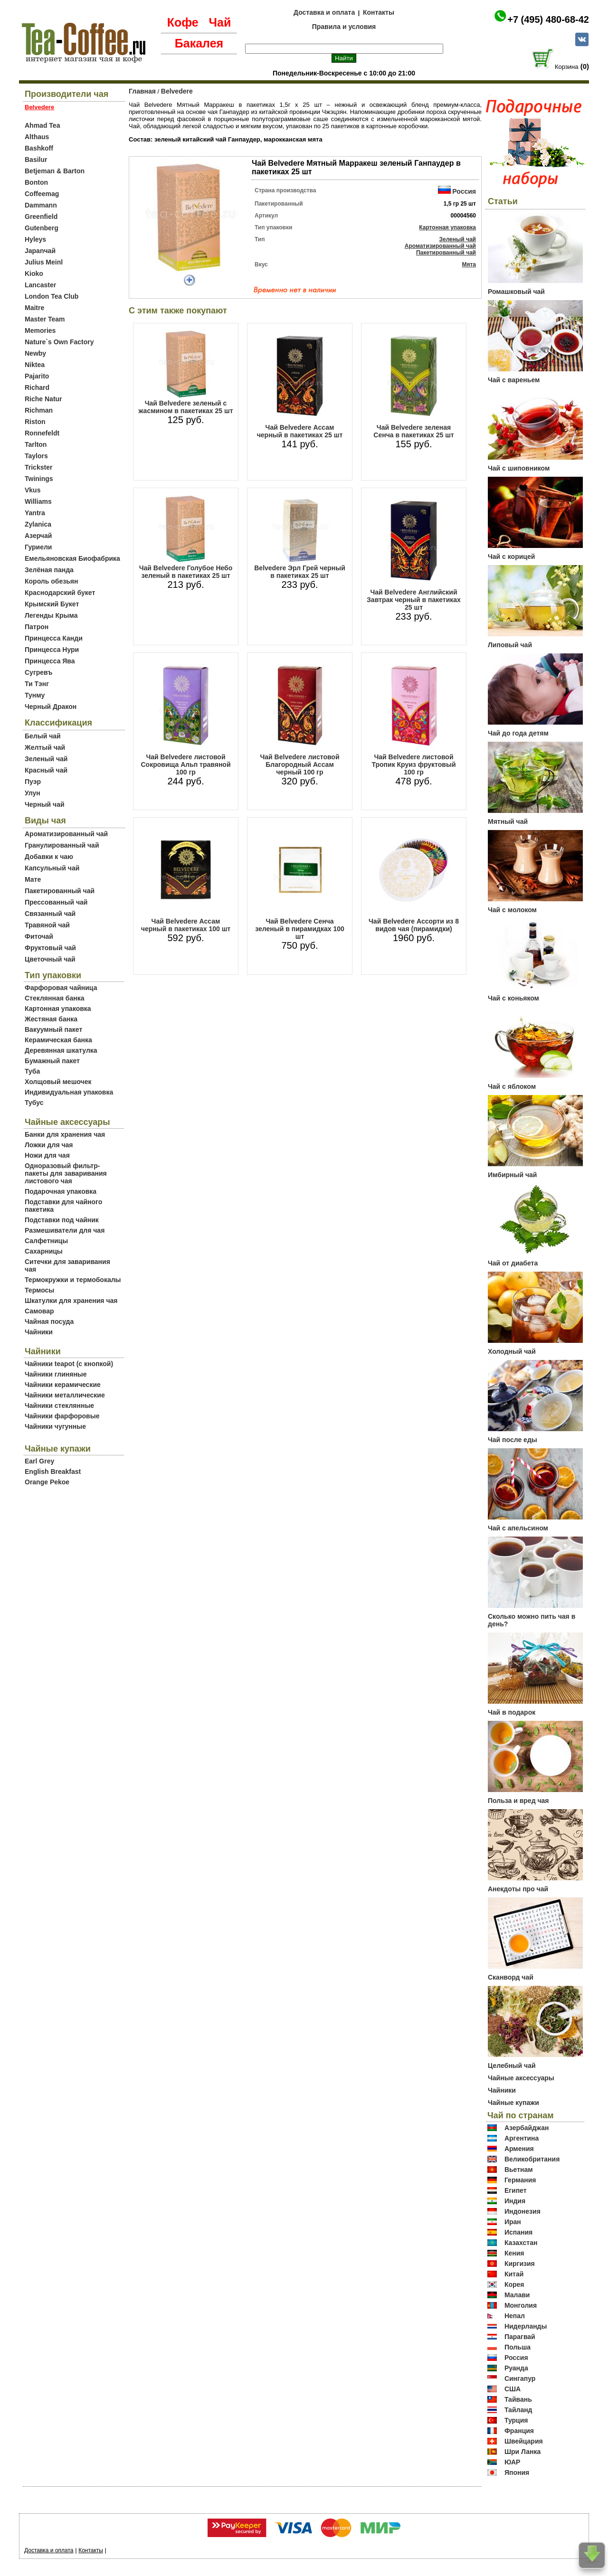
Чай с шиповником (519, 468)
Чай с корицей (511, 556)
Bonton (36, 182)
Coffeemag (42, 194)
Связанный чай (50, 913)
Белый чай (43, 736)
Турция (516, 2420)
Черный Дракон (50, 706)
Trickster (38, 467)
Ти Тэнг (37, 684)
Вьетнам (518, 2169)
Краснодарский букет (60, 592)
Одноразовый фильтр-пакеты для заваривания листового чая (66, 1173)
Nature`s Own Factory (59, 342)
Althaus (37, 137)
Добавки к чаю (49, 856)
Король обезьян (51, 581)
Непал (514, 2316)
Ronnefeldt (42, 433)
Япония (516, 2472)
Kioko (34, 273)
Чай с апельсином (518, 1528)
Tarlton (36, 444)
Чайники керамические (63, 1384)
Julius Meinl (44, 262)
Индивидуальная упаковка (69, 1092)
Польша (517, 2347)
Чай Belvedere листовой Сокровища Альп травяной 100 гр (186, 764)
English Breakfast (53, 1471)
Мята (469, 264)
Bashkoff (39, 148)
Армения (519, 2148)
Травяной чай (47, 925)
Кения (514, 2253)
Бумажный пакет (52, 1061)
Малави (517, 2295)
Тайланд (518, 2410)
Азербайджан (526, 2128)
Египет (515, 2190)
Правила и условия (344, 26)
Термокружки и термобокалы (73, 1279)
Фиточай (39, 936)
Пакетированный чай (60, 891)
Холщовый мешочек (58, 1081)
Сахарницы (44, 1251)
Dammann (41, 205)
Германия (520, 2180)
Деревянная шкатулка (61, 1050)
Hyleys (35, 239)
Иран (512, 2222)
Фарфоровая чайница (61, 987)
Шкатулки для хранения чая (71, 1300)
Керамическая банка (58, 1040)
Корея (514, 2284)
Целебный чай (512, 2065)
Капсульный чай (52, 868)
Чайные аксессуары (521, 2078)
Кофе (183, 22)
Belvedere (177, 91)
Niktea (35, 364)
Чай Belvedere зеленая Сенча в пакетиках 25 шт (413, 431)
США (512, 2389)
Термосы (39, 1290)
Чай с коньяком (513, 998)
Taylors (36, 456)
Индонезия (522, 2211)
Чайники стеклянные (59, 1405)
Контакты (378, 12)
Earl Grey (39, 1461)
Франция (519, 2430)
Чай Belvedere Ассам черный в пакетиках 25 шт (300, 431)
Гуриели (38, 547)
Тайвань (518, 2399)
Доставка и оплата (324, 12)
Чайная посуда (49, 1321)
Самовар (39, 1311)
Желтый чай (45, 747)
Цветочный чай (50, 959)
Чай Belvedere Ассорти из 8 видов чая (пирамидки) (414, 925)
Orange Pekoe (47, 1482)
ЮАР (512, 2462)
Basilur (36, 159)
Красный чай (46, 770)
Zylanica (38, 524)
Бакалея (199, 43)
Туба (32, 1071)
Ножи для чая (47, 1155)
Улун (32, 793)
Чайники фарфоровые (62, 1416)
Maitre (34, 307)
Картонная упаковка (58, 1008)
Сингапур (519, 2378)
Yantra (35, 513)
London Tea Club (51, 296)
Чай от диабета (513, 1263)
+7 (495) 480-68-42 (548, 19)
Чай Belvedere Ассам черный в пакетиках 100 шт (185, 925)
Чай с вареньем (514, 380)
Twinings (39, 478)
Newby (35, 353)
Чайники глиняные (56, 1374)
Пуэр (33, 781)
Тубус (34, 1102)
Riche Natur (43, 399)
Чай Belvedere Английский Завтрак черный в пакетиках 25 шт (414, 599)
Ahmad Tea (42, 125)
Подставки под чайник (62, 1220)
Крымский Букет (52, 604)
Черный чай (45, 804)
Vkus (32, 490)
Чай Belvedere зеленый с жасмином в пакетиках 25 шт (186, 407)
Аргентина (521, 2138)
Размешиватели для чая (64, 1230)
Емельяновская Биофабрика (72, 558)
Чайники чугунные (55, 1426)
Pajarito (37, 376)
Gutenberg (41, 228)
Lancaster (40, 285)
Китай (513, 2274)
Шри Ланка (522, 2451)
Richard (37, 387)
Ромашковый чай (516, 291)
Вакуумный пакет (53, 1029)
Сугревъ (39, 672)
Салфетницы (46, 1241)
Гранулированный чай (62, 845)
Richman (39, 410)
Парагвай (519, 2336)
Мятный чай (508, 821)
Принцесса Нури (52, 649)
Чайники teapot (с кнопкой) (69, 1364)
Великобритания (532, 2159)
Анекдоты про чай (518, 1889)
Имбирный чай (512, 1175)
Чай (220, 22)
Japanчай (40, 251)
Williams (38, 501)
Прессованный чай (56, 902)
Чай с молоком (512, 910)
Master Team (45, 319)
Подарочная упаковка (60, 1191)
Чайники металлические (65, 1395)
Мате (33, 879)
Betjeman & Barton (55, 171)
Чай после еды (512, 1440)
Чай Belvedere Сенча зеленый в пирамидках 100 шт (299, 928)
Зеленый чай (46, 759)
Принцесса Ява (50, 661)
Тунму (35, 695)
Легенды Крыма (51, 615)
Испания (518, 2232)
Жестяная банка (51, 1019)
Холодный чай (512, 1351)
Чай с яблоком (512, 1086)
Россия (464, 191)
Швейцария (523, 2441)
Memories (40, 330)
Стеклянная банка (54, 998)
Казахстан (521, 2242)
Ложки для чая (49, 1145)
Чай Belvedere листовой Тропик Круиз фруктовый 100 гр (413, 764)
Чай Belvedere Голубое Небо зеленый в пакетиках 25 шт (186, 571)
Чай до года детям (518, 733)
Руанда (516, 2368)
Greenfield (41, 216)
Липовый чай (510, 645)
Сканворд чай (510, 1977)
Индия (514, 2201)
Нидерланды (525, 2326)
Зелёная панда (49, 570)
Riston (35, 421)
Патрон (36, 627)
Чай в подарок (511, 1712)
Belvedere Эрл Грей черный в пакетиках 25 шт (299, 571)
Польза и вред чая (518, 1800)
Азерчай (38, 535)
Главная (142, 91)
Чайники (39, 1332)
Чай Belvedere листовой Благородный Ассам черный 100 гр (299, 764)
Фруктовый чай (50, 948)
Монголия (520, 2305)
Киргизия (519, 2263)
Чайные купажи (513, 2102)
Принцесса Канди (54, 638)
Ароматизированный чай (66, 834)
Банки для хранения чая (65, 1134)
